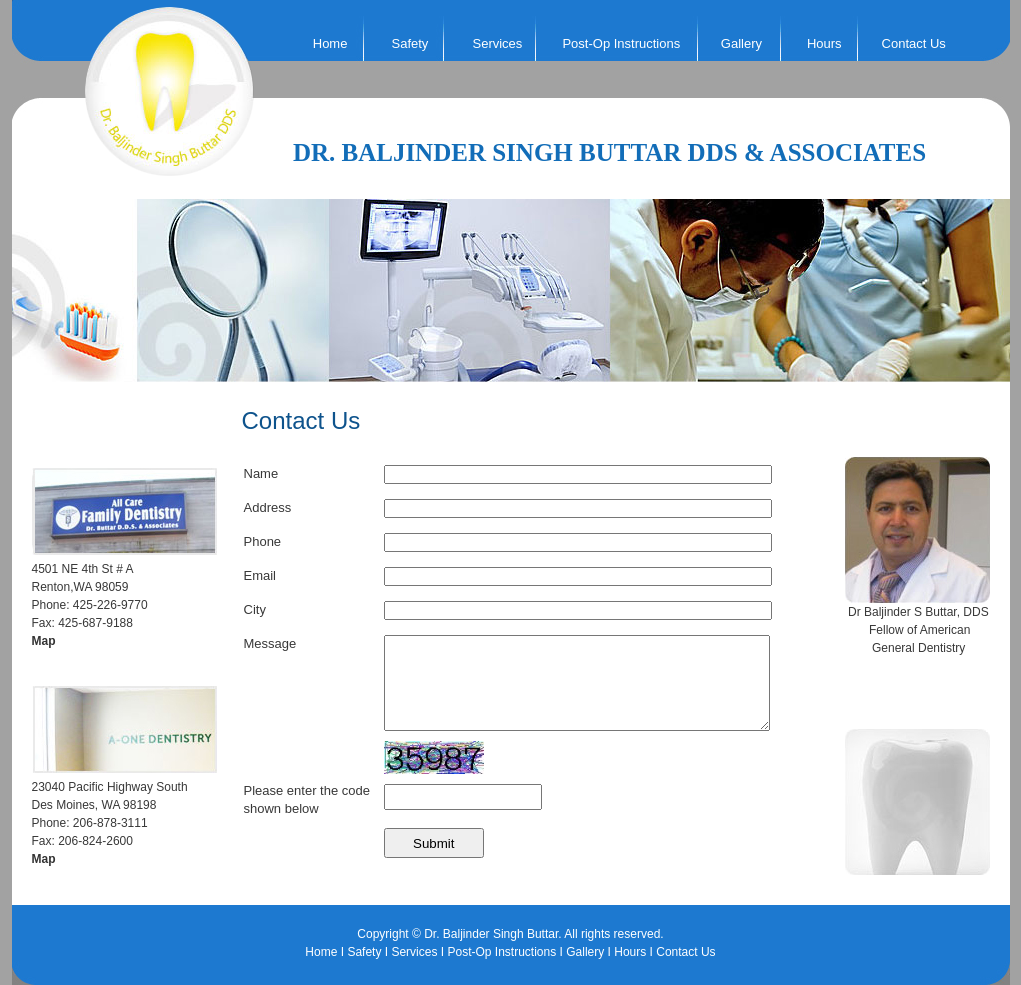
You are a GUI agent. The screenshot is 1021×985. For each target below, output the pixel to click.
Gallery (741, 43)
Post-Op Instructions (621, 43)
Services (414, 952)
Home (330, 43)
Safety (364, 952)
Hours (824, 43)
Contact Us (914, 43)
